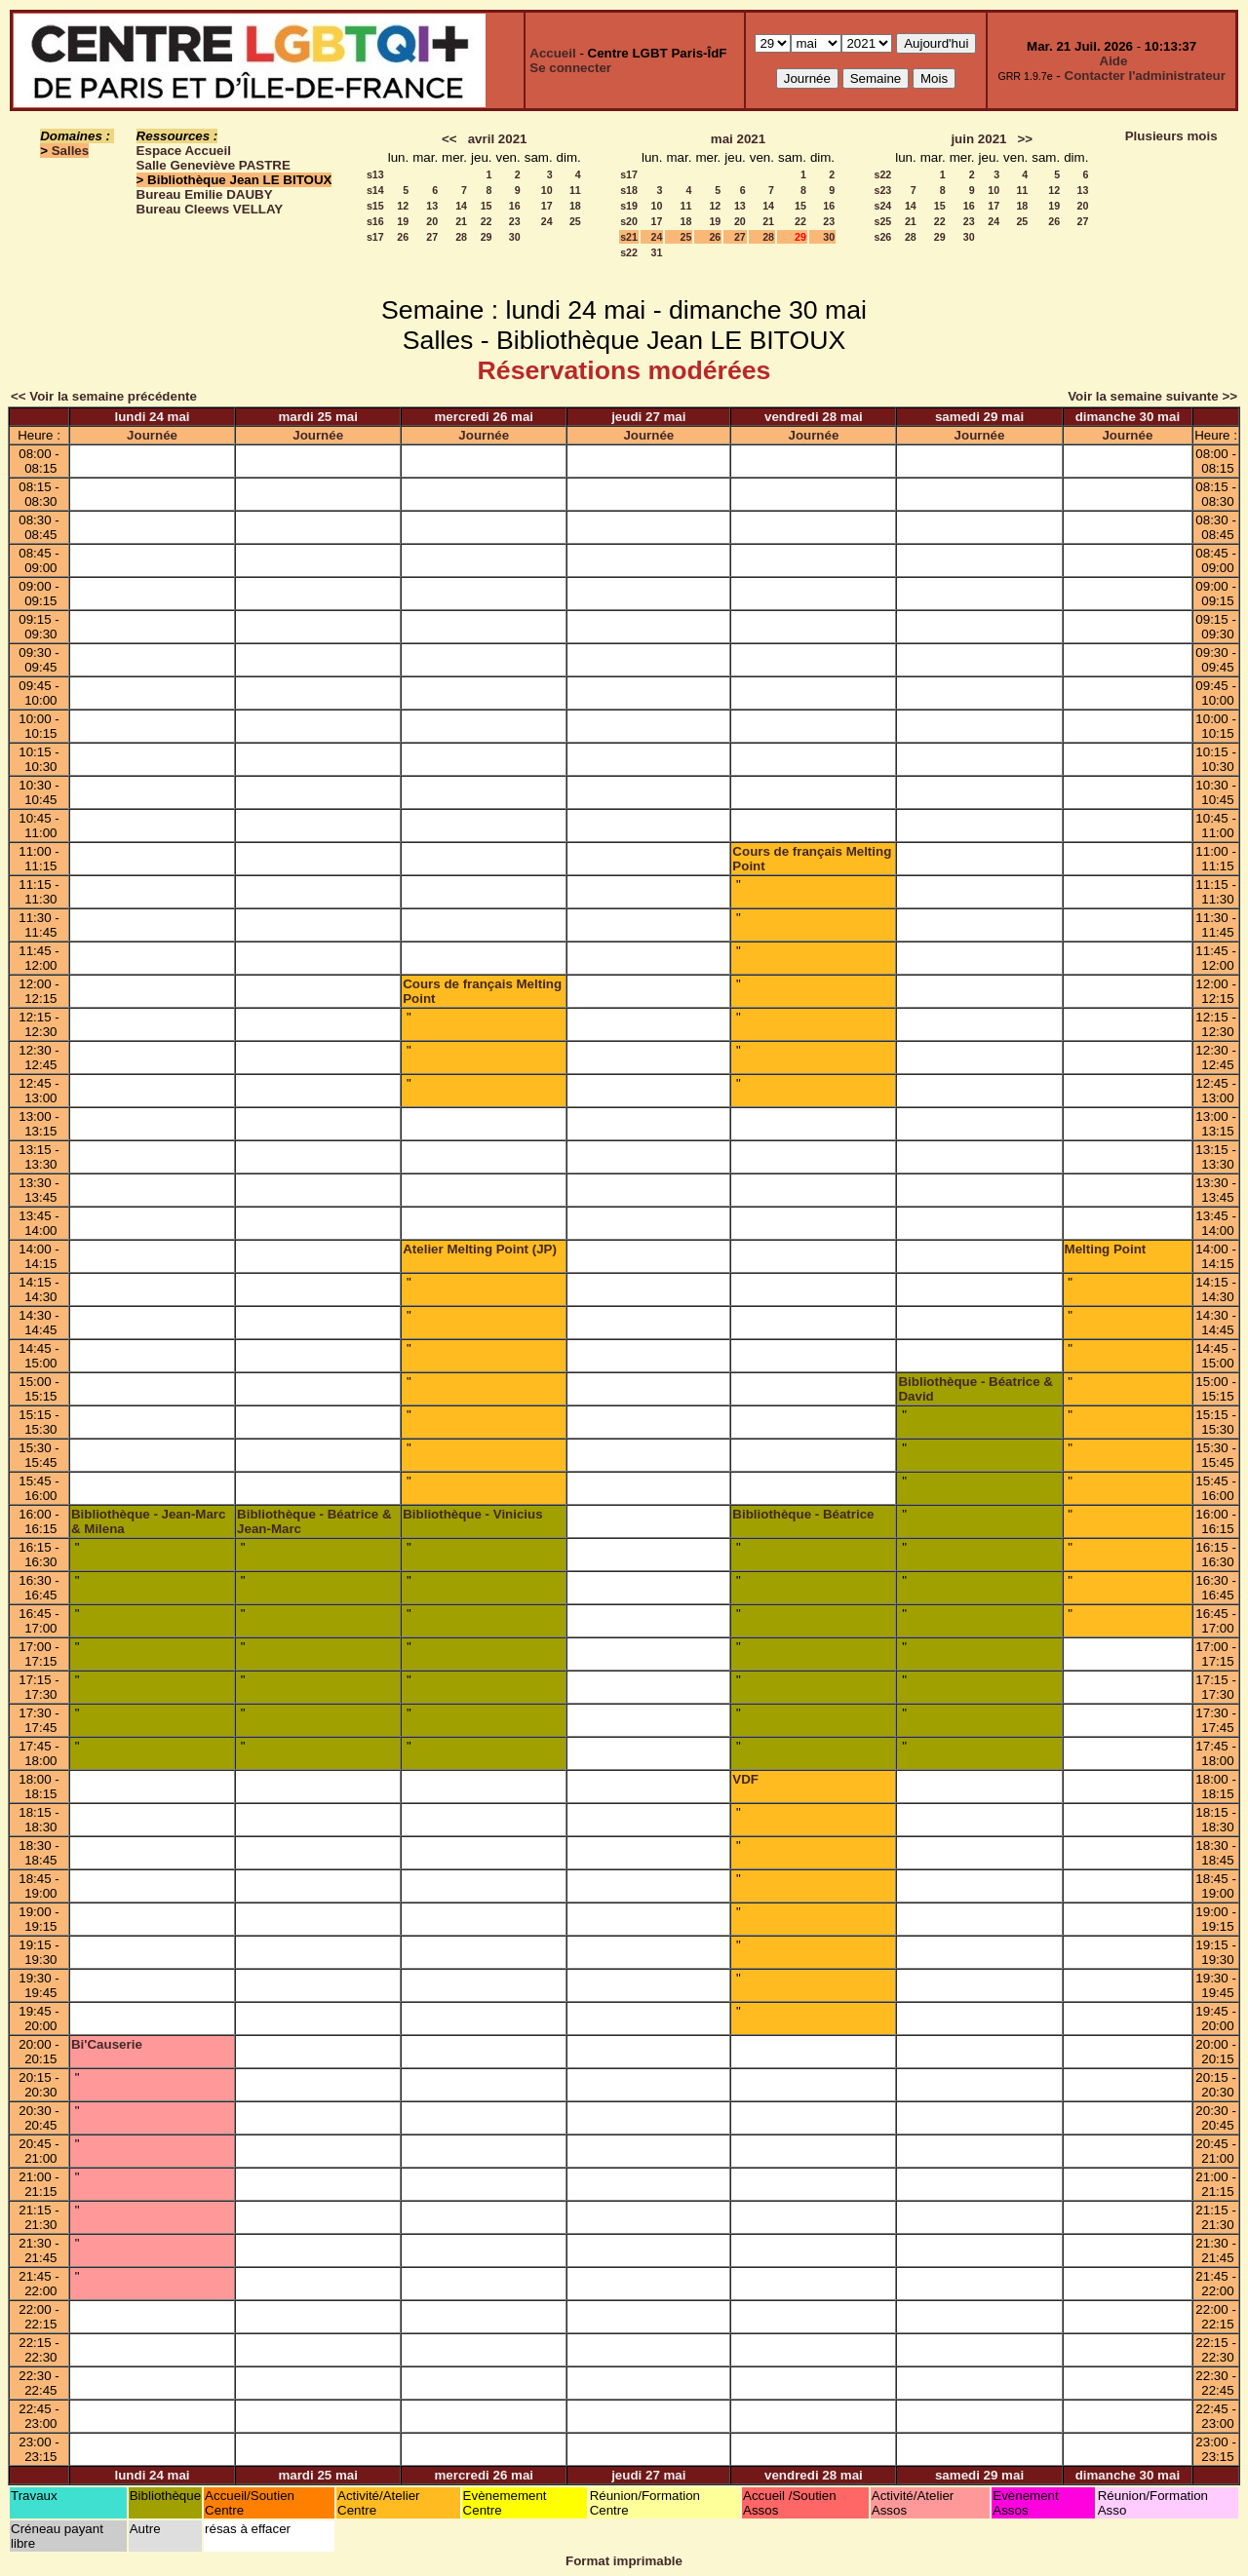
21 (461, 221)
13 (432, 205)
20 (432, 221)
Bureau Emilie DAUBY (204, 194)
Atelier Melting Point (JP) (480, 1249)
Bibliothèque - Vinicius (472, 1514)
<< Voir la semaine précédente (104, 396)
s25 (882, 221)
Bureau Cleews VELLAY (210, 209)
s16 (375, 221)
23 (515, 221)
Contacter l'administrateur (1145, 75)
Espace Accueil (183, 150)
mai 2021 (738, 139)
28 (461, 237)
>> (1026, 139)
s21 (629, 237)
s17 (375, 237)
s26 (882, 237)
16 (515, 205)
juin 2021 (978, 139)
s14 (375, 190)
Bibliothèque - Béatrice (803, 1514)
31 (657, 252)
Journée (152, 435)
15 (486, 205)
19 (403, 221)
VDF (745, 1779)
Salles (71, 150)
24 (547, 221)
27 (432, 237)
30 (515, 237)
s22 (629, 252)
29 (486, 237)
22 (486, 221)
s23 (882, 190)
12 (403, 205)
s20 (629, 221)
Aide (1114, 61)
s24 (882, 205)
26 (403, 237)
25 (575, 221)
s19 (629, 205)
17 (547, 205)
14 (461, 205)
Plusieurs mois (1171, 136)
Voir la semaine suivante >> (1152, 396)
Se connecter (570, 67)
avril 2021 (497, 139)
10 (547, 190)
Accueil (552, 53)
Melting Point (1106, 1249)
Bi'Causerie (106, 2044)
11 (575, 190)
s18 (629, 190)
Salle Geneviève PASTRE (213, 165)
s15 (375, 205)
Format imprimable (624, 2561)
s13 (375, 174)
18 (575, 205)
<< (449, 139)
